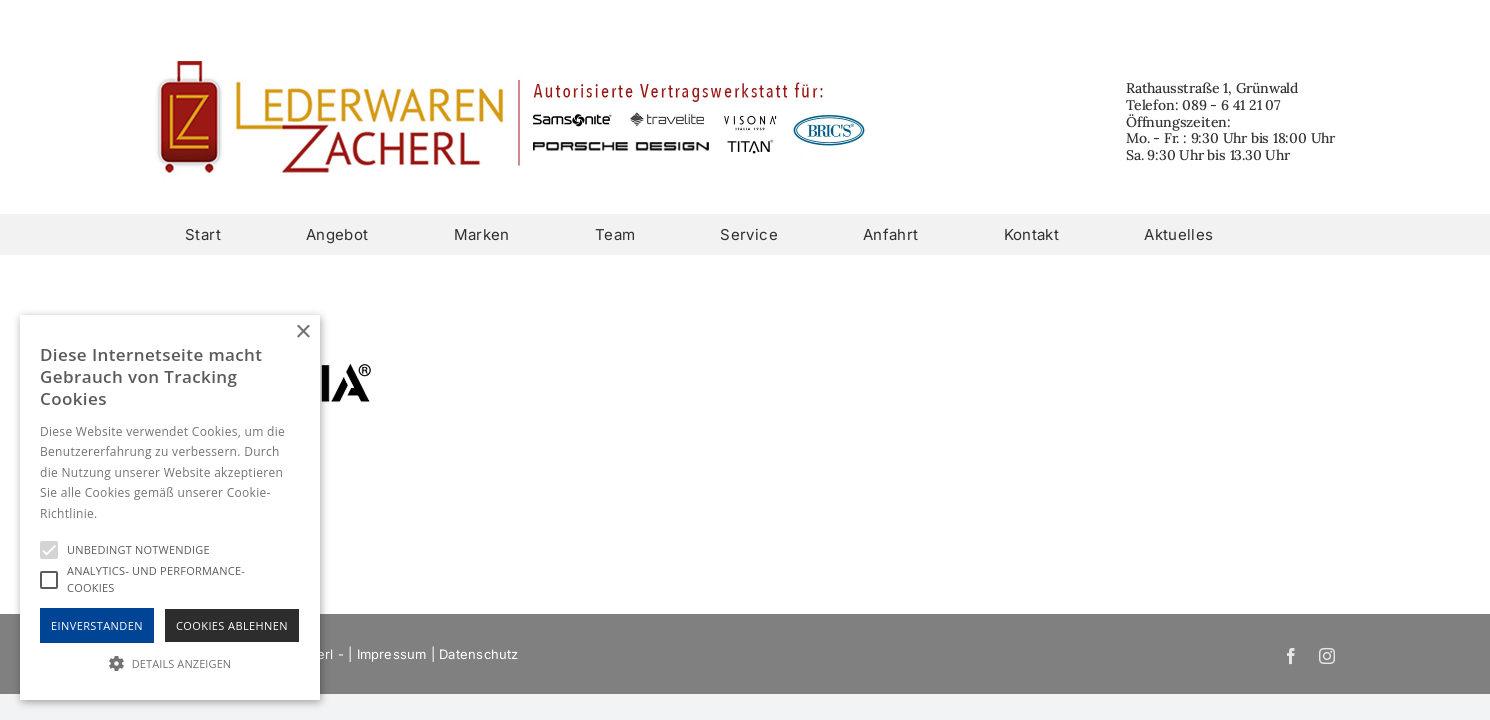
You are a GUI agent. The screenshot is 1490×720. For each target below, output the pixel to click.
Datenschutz (478, 654)
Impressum (392, 654)
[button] (170, 663)
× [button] (302, 332)
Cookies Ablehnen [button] (232, 625)
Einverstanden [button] (97, 625)
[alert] (170, 507)
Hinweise (125, 513)
